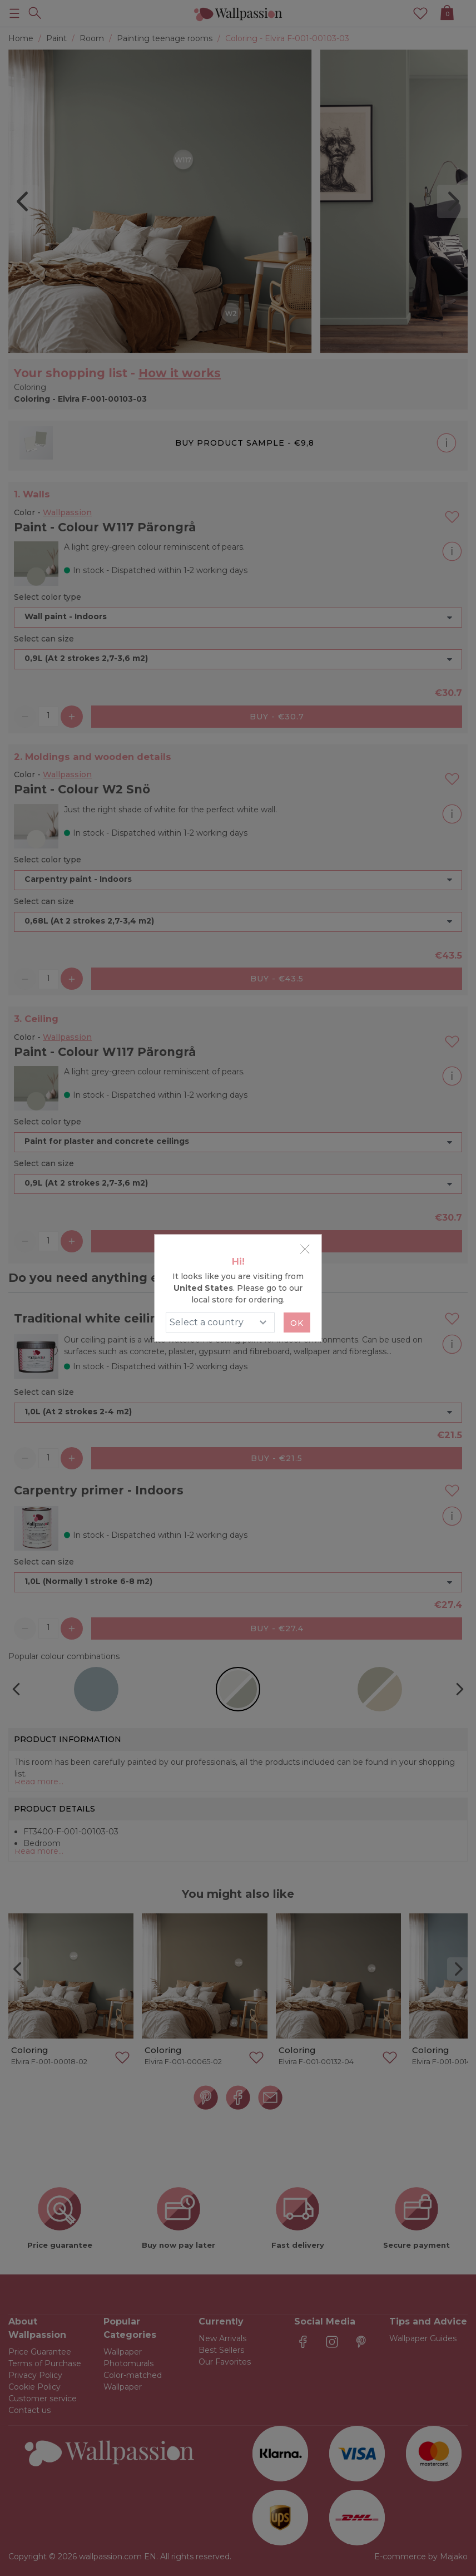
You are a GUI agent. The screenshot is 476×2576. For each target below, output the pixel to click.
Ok (297, 1323)
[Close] (304, 1249)
